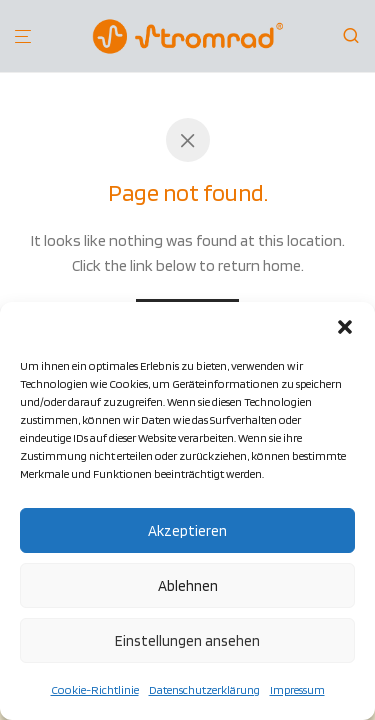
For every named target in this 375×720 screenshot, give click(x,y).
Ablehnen (188, 586)
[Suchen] (357, 36)
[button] (345, 327)
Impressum (297, 689)
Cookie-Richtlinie (95, 689)
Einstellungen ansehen (187, 641)
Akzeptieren (187, 531)
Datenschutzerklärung (204, 689)
